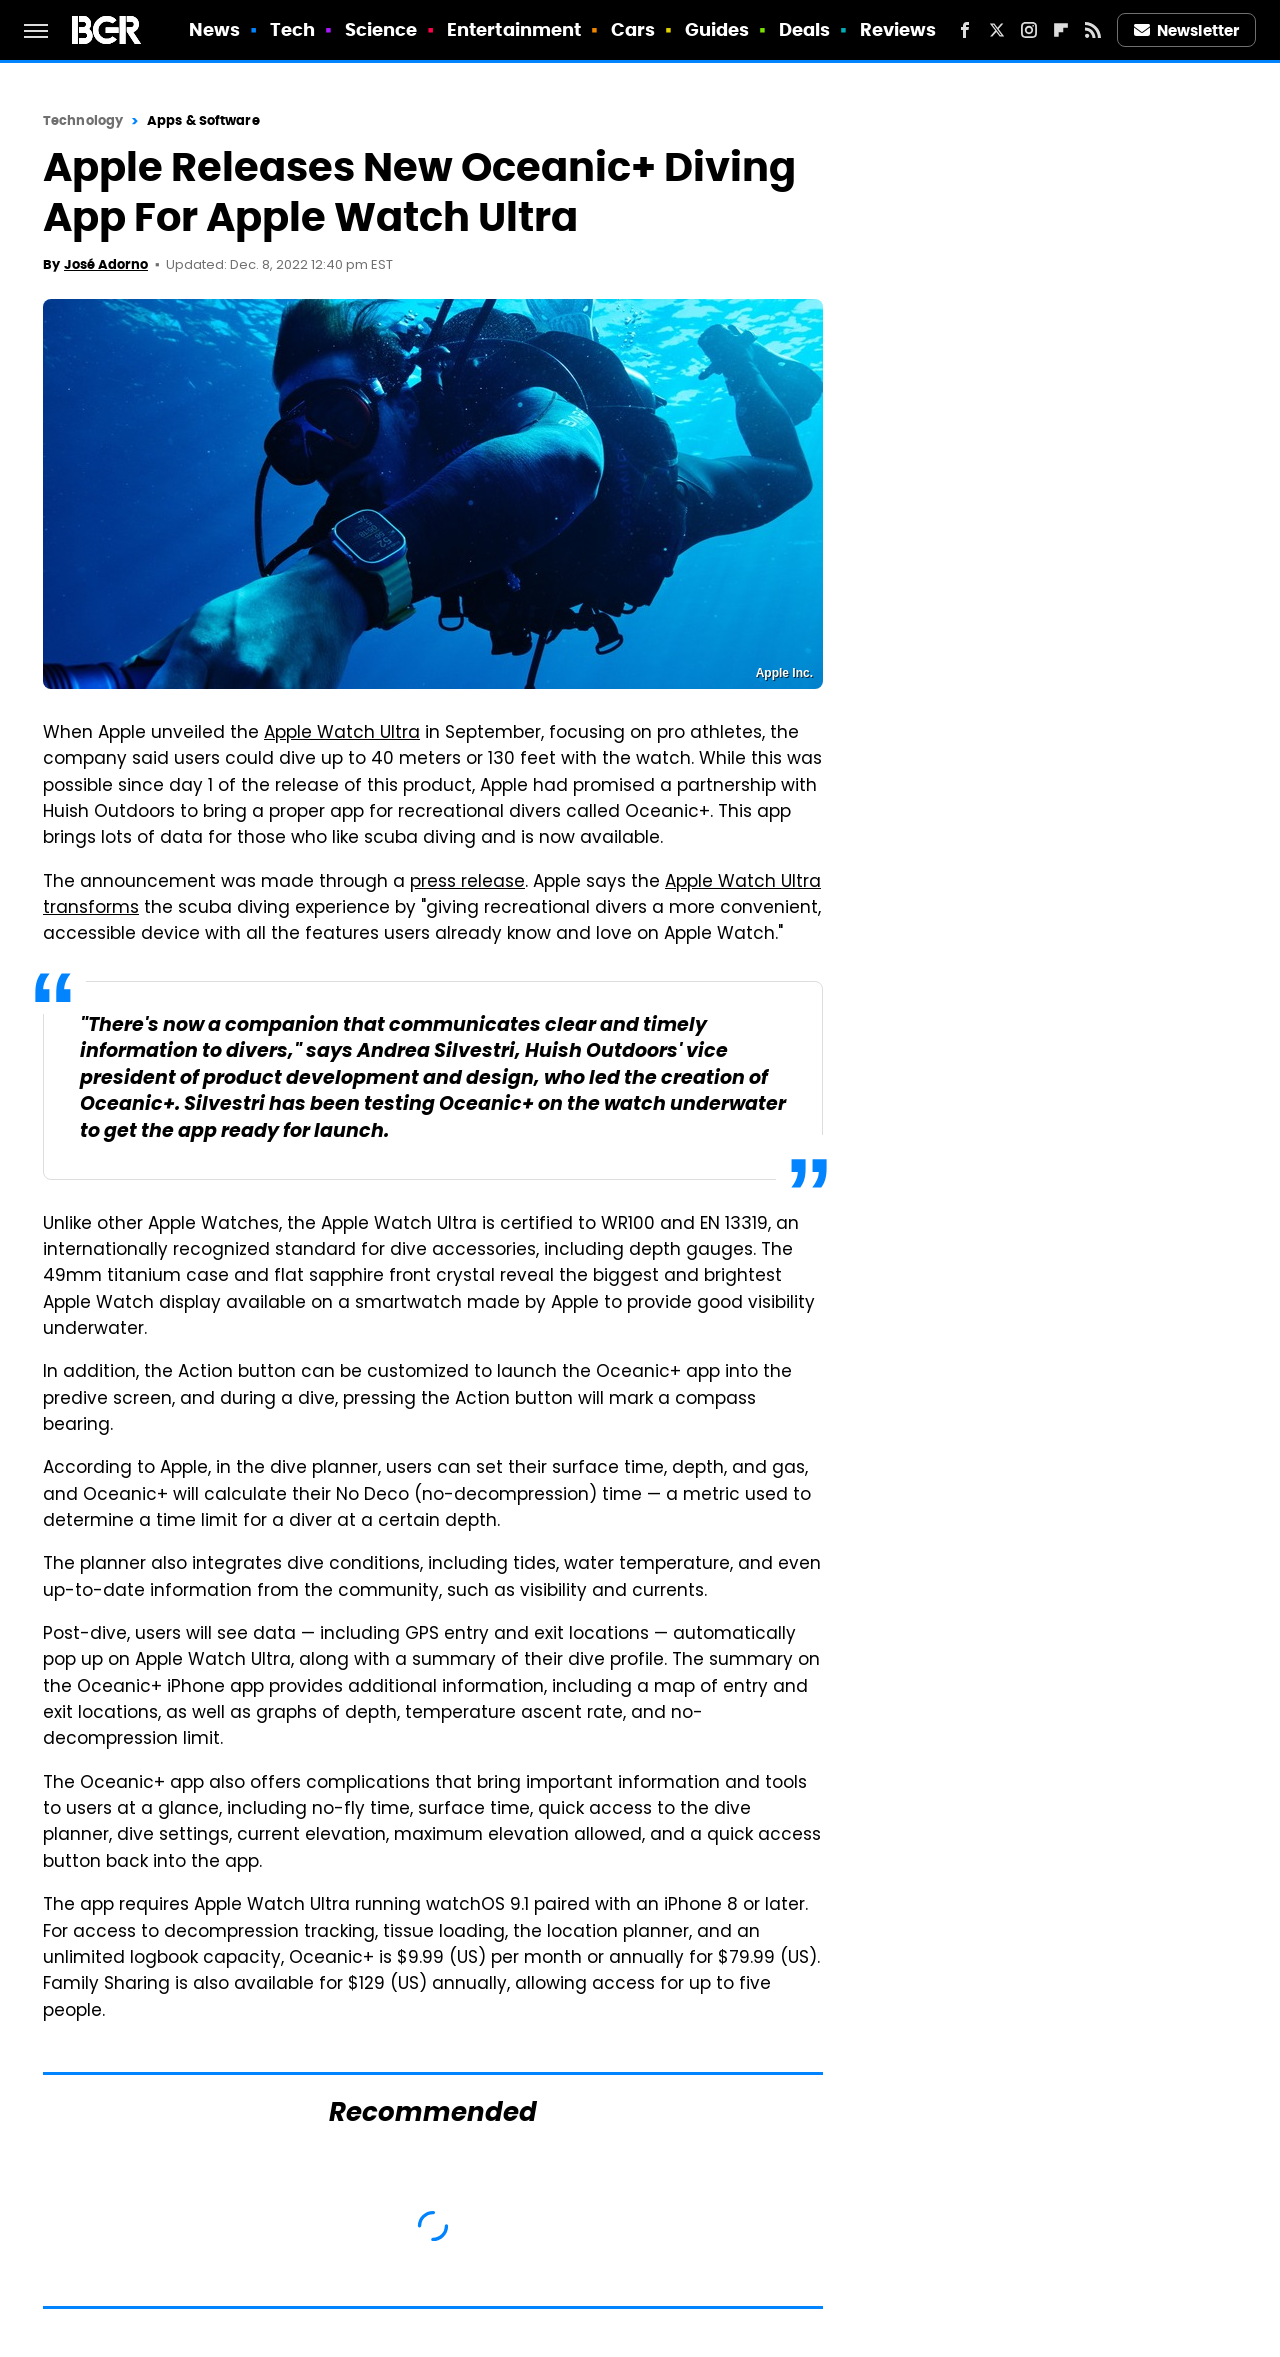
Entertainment (514, 29)
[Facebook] (965, 30)
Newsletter (1187, 30)
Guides (717, 29)
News (214, 29)
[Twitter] (997, 30)
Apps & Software (203, 120)
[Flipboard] (1061, 30)
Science (381, 29)
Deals (805, 29)
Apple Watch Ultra (342, 734)
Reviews (898, 29)
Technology (83, 120)
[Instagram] (1029, 30)
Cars (633, 29)
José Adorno (106, 264)
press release (467, 883)
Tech (292, 29)
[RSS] (1093, 30)
